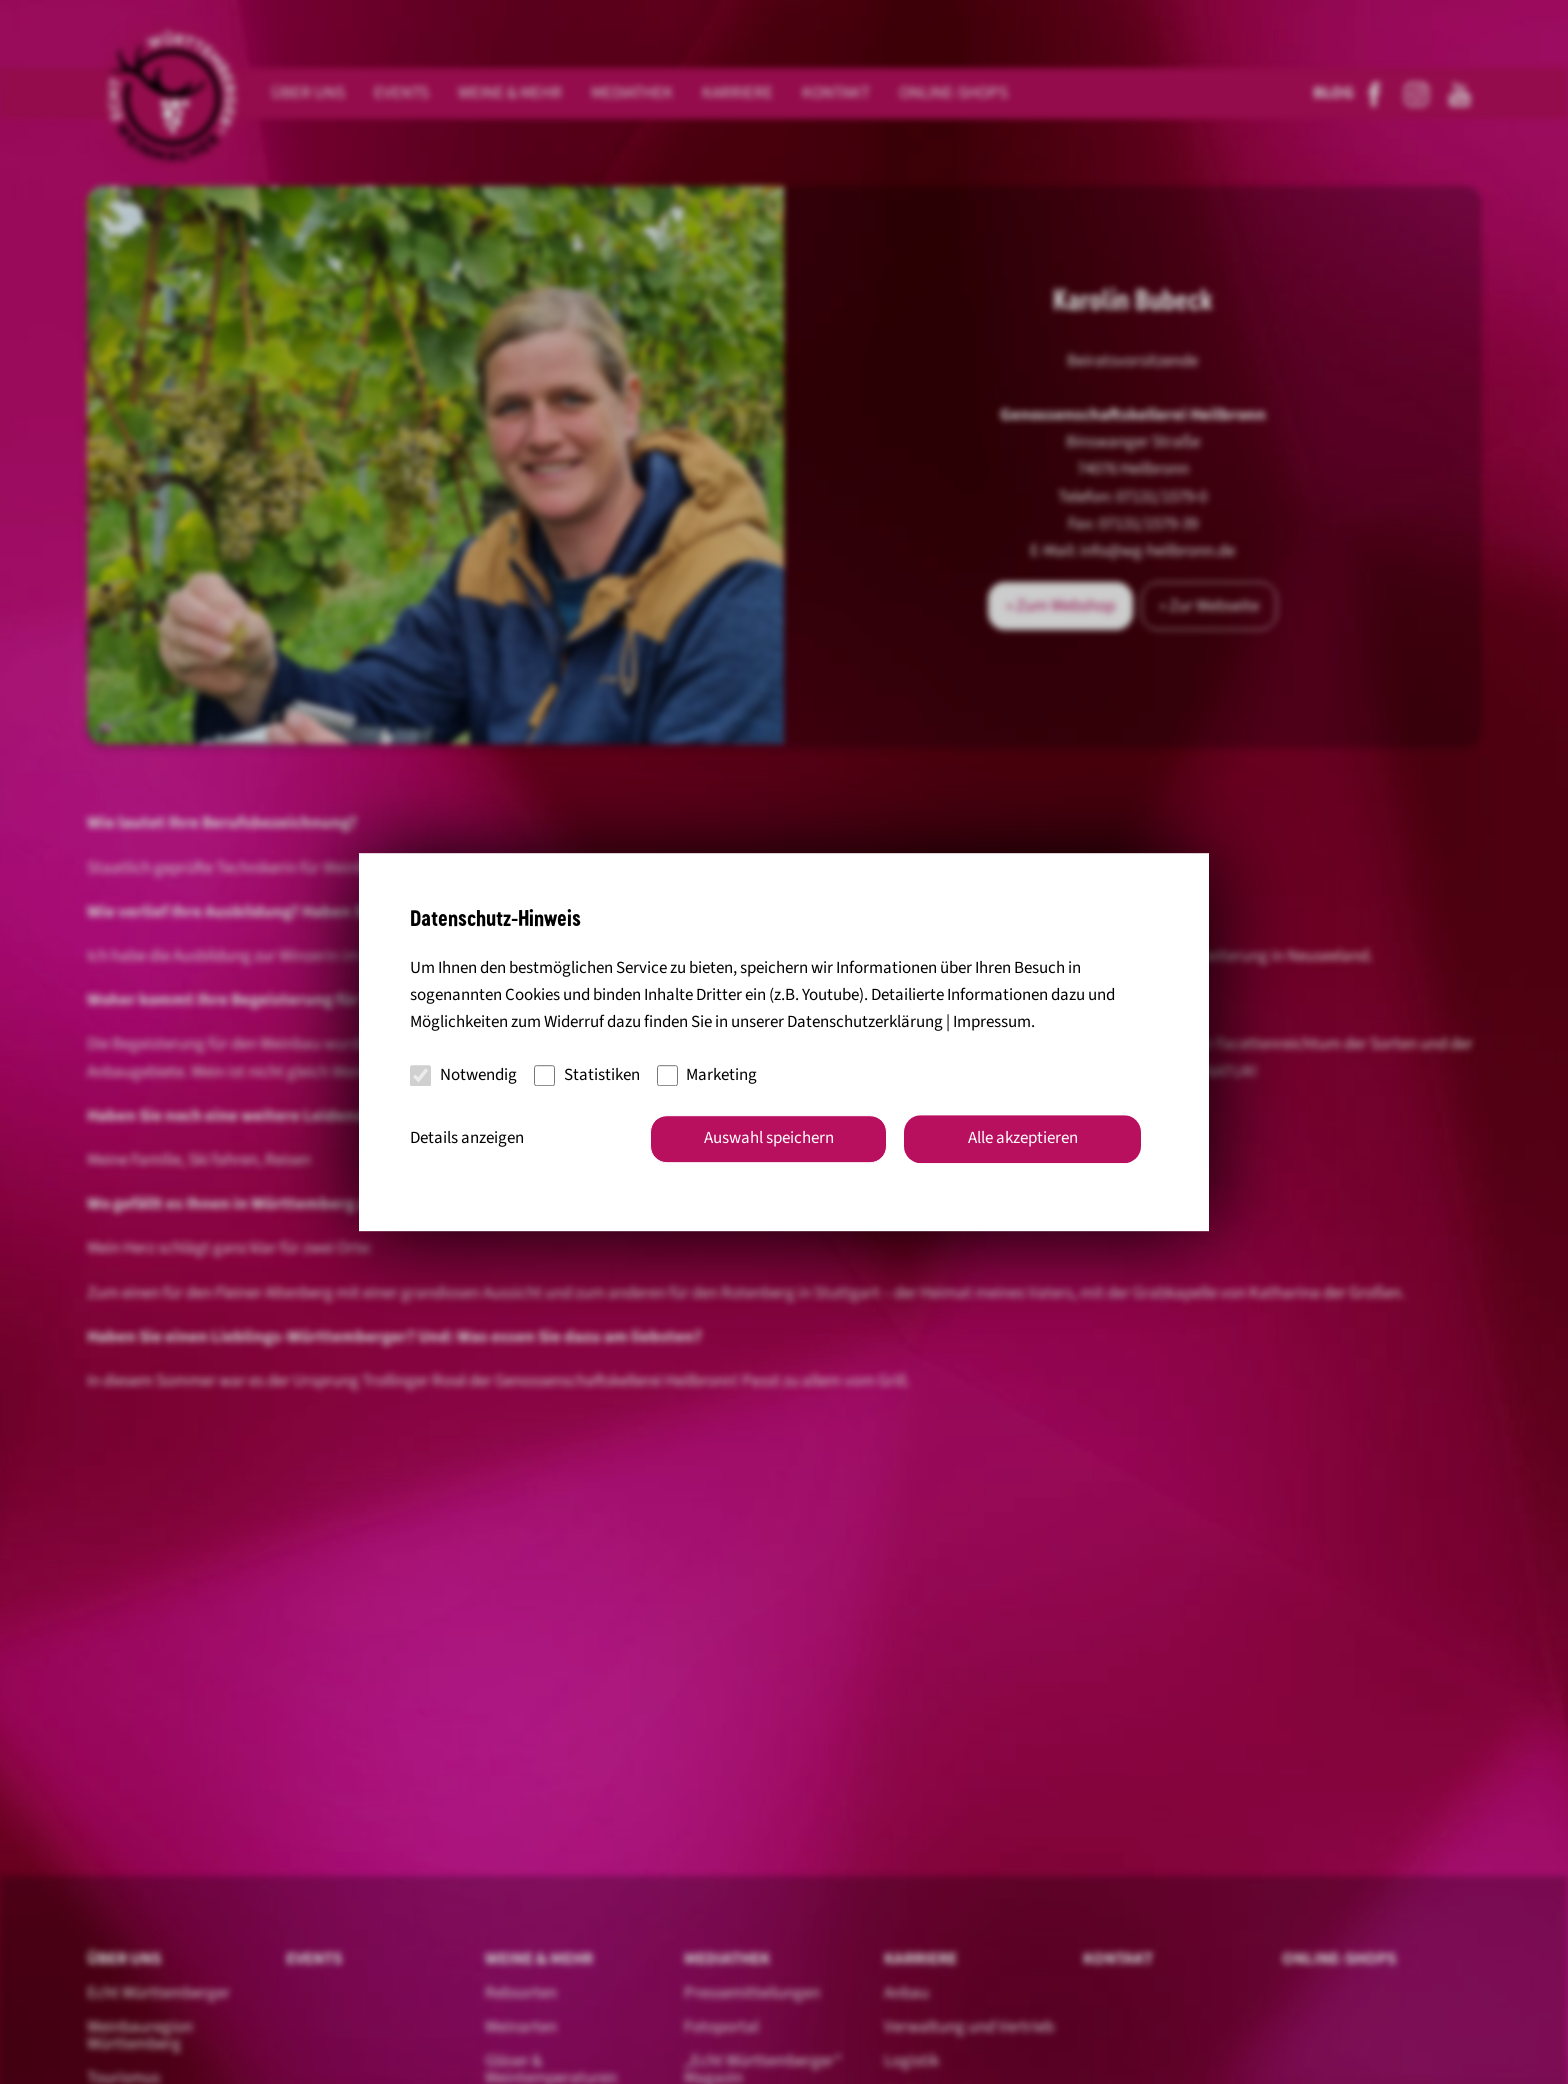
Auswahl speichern (769, 1138)
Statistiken (587, 1075)
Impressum (992, 1023)
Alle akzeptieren (1023, 1138)
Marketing (707, 1075)
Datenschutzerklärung (865, 1023)
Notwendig (463, 1075)
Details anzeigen (467, 1138)
